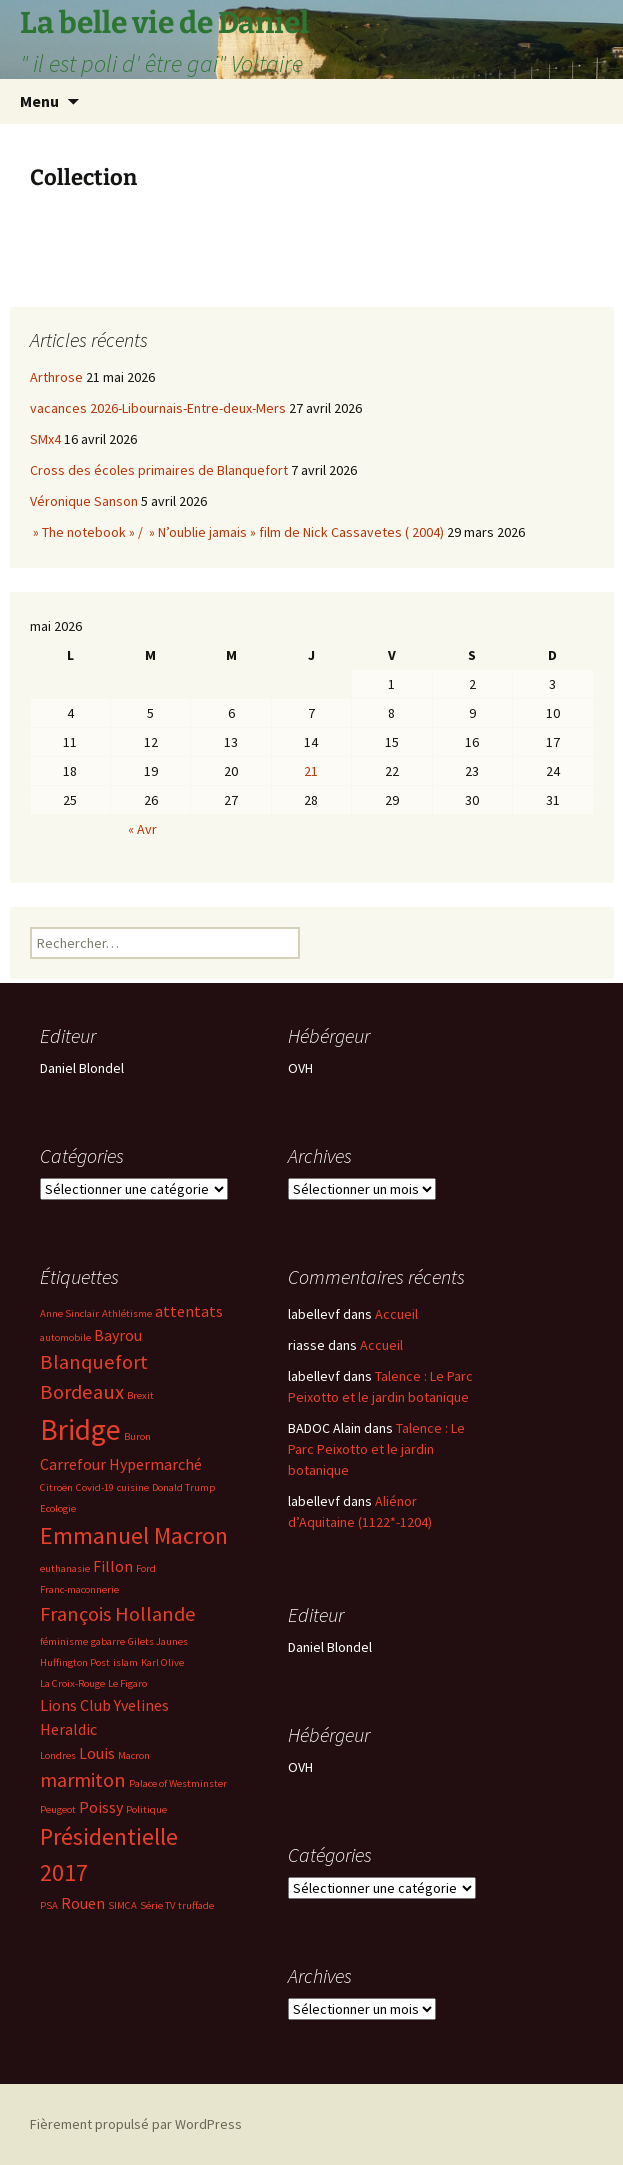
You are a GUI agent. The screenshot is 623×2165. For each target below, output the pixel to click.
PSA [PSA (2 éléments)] (49, 1905)
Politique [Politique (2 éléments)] (146, 1809)
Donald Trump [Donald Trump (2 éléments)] (183, 1487)
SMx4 (45, 439)
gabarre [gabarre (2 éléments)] (108, 1641)
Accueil (396, 1314)
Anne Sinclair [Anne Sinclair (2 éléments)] (69, 1313)
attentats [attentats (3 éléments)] (189, 1311)
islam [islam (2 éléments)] (125, 1662)
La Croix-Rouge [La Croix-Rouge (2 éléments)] (72, 1683)
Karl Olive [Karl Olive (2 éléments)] (162, 1662)
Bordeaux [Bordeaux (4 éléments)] (82, 1392)
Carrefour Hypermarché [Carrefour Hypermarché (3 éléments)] (121, 1464)
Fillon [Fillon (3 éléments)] (113, 1566)
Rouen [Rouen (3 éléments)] (83, 1903)
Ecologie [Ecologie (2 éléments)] (58, 1508)
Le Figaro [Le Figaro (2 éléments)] (127, 1683)
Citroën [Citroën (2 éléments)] (56, 1487)
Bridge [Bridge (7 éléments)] (80, 1429)
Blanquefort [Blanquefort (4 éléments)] (94, 1362)
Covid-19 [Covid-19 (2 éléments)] (95, 1487)
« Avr (142, 829)
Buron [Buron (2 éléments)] (137, 1436)
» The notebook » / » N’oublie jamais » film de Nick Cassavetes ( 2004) (237, 532)
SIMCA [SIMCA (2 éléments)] (122, 1905)
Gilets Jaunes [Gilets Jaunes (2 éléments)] (158, 1641)
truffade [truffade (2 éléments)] (196, 1905)
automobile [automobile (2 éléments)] (65, 1337)
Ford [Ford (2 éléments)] (146, 1568)
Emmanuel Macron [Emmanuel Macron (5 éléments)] (134, 1535)
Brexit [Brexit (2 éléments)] (140, 1395)
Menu (39, 101)
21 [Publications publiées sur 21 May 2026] (311, 771)
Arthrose (56, 377)
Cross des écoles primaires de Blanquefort (159, 470)
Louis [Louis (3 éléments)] (97, 1753)
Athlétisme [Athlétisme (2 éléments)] (127, 1313)
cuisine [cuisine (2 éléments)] (133, 1487)
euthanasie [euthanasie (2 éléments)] (65, 1568)
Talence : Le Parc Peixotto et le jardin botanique (376, 1449)
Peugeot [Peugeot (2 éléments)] (58, 1809)
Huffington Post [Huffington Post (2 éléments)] (75, 1662)
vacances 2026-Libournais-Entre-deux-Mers (158, 408)
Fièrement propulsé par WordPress (136, 2124)
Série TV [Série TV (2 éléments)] (157, 1905)
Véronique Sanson (84, 501)
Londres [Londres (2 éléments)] (58, 1755)
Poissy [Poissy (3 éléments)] (101, 1807)
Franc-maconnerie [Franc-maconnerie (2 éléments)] (79, 1589)
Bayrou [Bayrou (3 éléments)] (118, 1335)
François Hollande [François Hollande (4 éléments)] (118, 1614)
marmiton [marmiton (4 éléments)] (83, 1780)
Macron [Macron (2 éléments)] (134, 1755)
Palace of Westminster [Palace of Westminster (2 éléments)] (178, 1783)
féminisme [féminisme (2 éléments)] (64, 1641)
